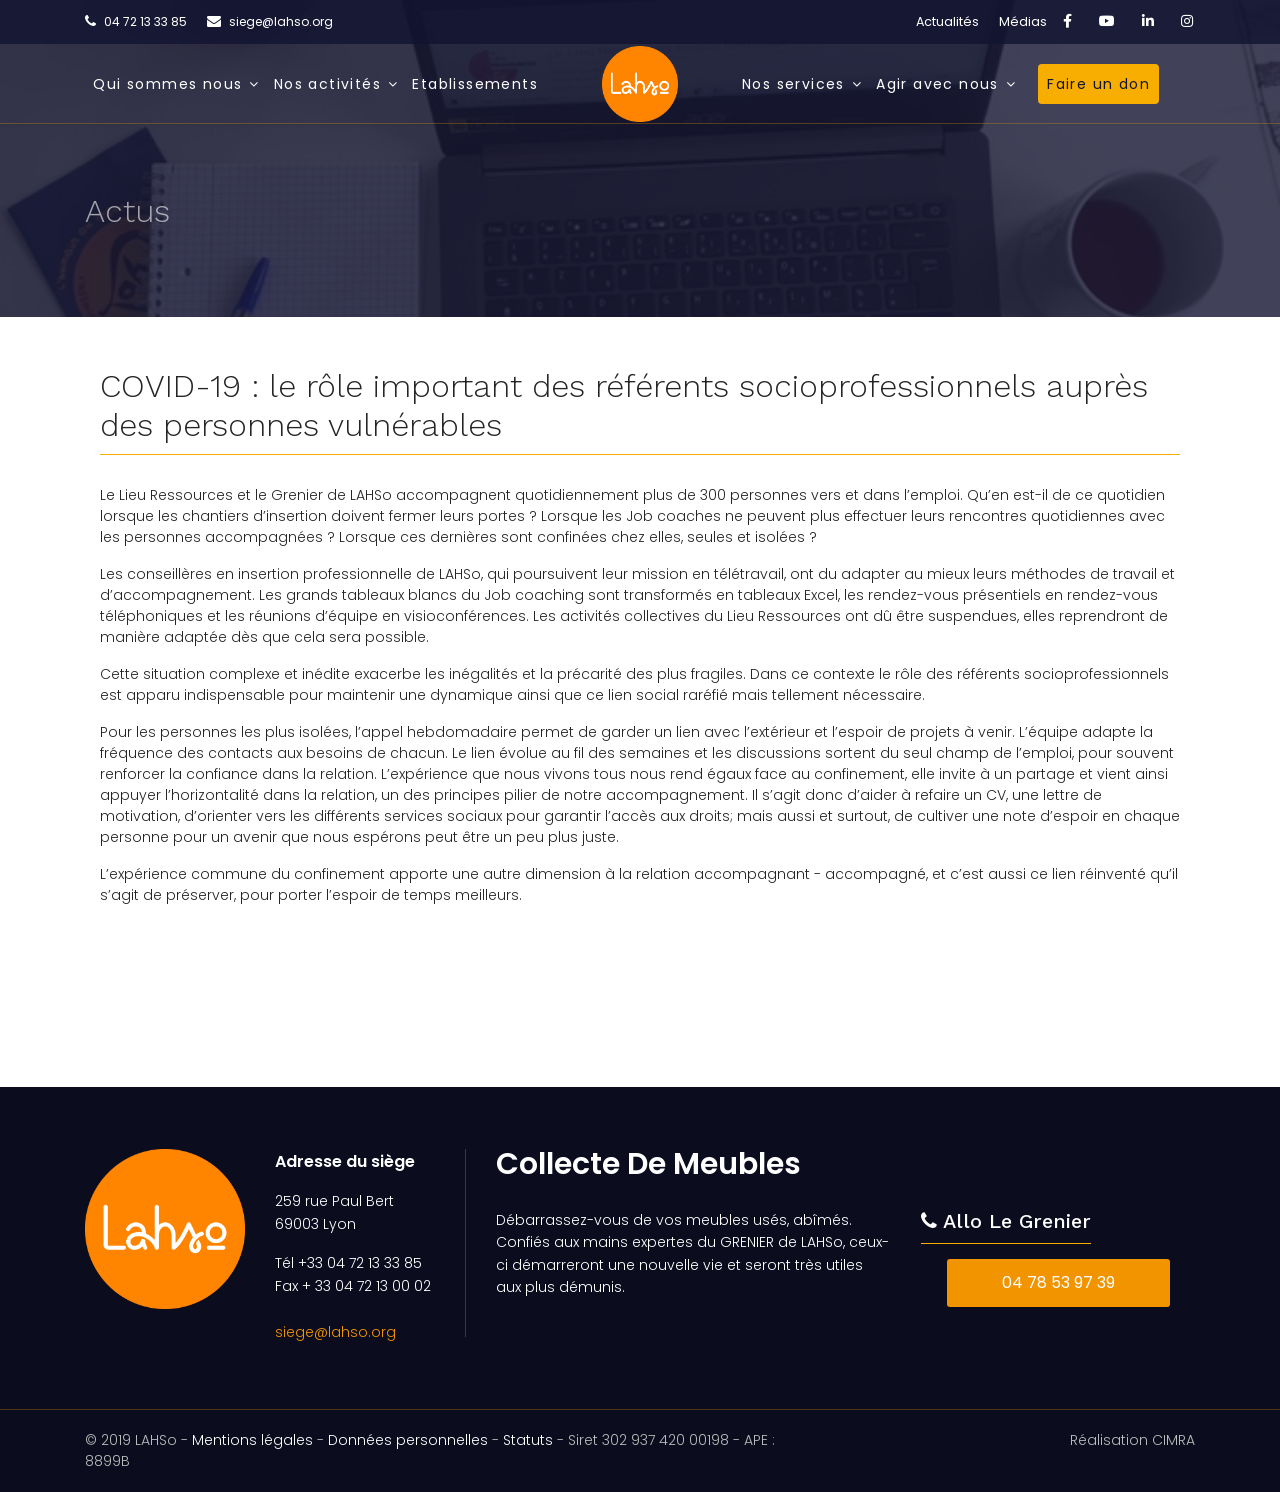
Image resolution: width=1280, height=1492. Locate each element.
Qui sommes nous (167, 84)
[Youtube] (1107, 21)
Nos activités (327, 84)
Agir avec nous (937, 84)
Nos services (793, 84)
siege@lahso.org (281, 21)
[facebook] (1067, 21)
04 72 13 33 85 (145, 21)
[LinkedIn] (1148, 21)
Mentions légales (252, 1440)
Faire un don (1098, 84)
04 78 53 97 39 (1058, 1282)
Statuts (528, 1440)
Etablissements (475, 84)
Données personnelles (408, 1440)
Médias (1023, 21)
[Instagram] (1187, 21)
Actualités (947, 21)
